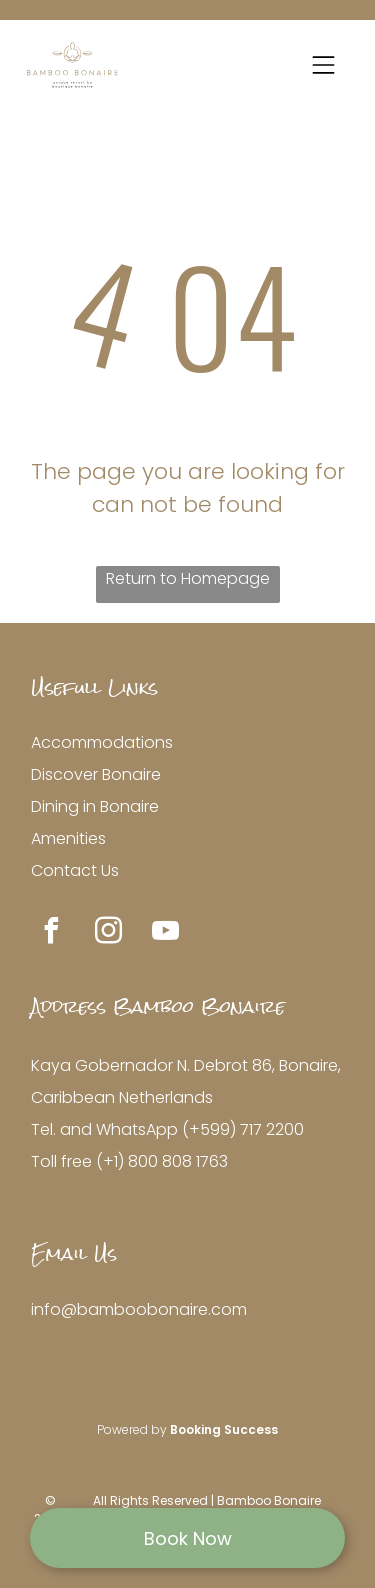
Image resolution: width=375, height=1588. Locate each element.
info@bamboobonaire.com (139, 1309)
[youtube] (165, 933)
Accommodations (102, 742)
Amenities (68, 838)
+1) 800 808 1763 (165, 1161)
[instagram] (108, 933)
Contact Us (75, 870)
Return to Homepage (188, 578)
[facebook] (51, 933)
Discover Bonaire (96, 774)
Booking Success (224, 1429)
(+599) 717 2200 (243, 1129)
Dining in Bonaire (95, 806)
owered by (137, 1429)
